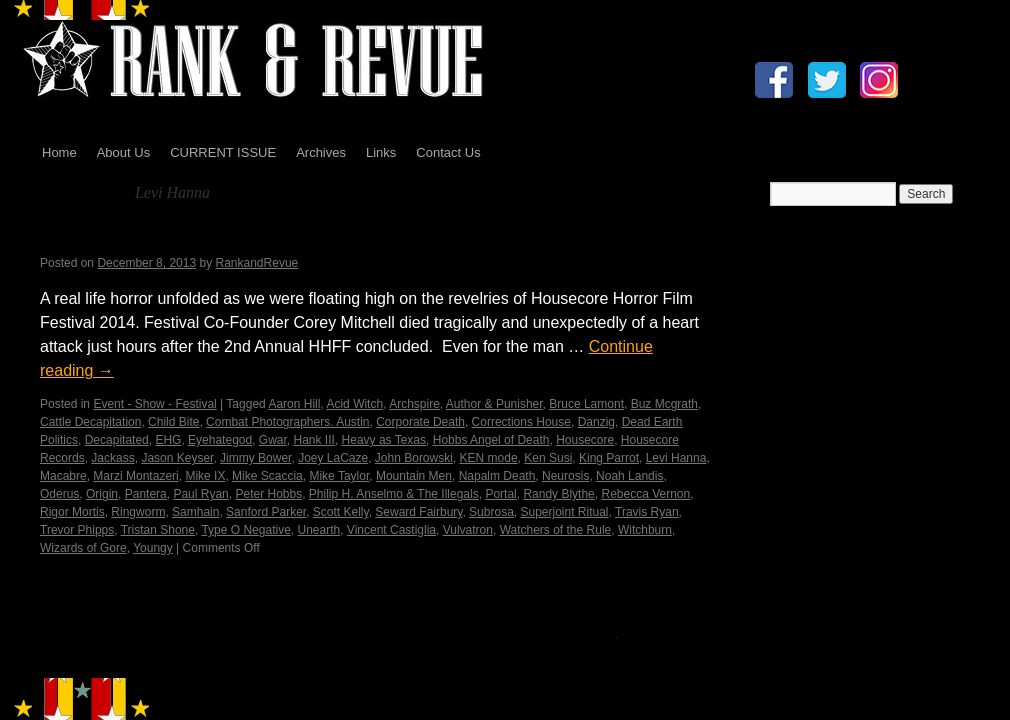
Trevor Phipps (77, 530)
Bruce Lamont (586, 404)
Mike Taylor (339, 476)
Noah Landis (629, 476)
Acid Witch (354, 404)
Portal (500, 494)
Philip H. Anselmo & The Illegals (394, 494)
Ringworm (138, 512)
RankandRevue (257, 263)
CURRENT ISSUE (223, 152)
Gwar (273, 440)
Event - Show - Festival (154, 404)
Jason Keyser (177, 458)
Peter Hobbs (268, 494)
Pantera (146, 494)
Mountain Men (414, 476)
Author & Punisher (494, 404)
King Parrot (609, 458)
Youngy (153, 548)
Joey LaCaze (333, 458)
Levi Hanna (676, 458)
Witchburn (645, 530)
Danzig (596, 422)
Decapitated (117, 440)
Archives (321, 152)
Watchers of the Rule (556, 530)
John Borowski (414, 458)
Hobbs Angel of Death (491, 440)
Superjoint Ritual (564, 512)
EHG (168, 440)
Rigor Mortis (72, 512)
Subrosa (491, 512)
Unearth (318, 530)
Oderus (59, 494)
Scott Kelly (341, 512)
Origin (102, 494)
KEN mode (489, 458)
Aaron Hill (294, 404)
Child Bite (173, 422)
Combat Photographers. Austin (287, 422)
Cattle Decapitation (90, 422)
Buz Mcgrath (664, 404)
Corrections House (521, 422)
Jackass (112, 458)
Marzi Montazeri (135, 476)
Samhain (195, 512)
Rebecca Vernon (645, 494)
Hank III (314, 440)
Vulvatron (468, 530)
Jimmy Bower (255, 458)
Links (381, 152)
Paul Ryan (200, 494)
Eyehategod (220, 440)
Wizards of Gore (83, 548)
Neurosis (565, 476)
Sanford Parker (266, 512)
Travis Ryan (647, 512)
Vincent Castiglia (391, 530)
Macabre (63, 476)
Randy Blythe (558, 494)
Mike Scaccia (267, 476)
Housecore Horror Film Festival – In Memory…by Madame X (338, 237)
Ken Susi (548, 458)
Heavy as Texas (384, 440)
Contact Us (448, 152)
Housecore (585, 440)
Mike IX (205, 476)
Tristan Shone (158, 530)
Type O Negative (245, 530)
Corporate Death (420, 422)
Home (59, 152)
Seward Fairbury (418, 512)
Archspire (414, 404)
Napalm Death (497, 476)
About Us (123, 152)
